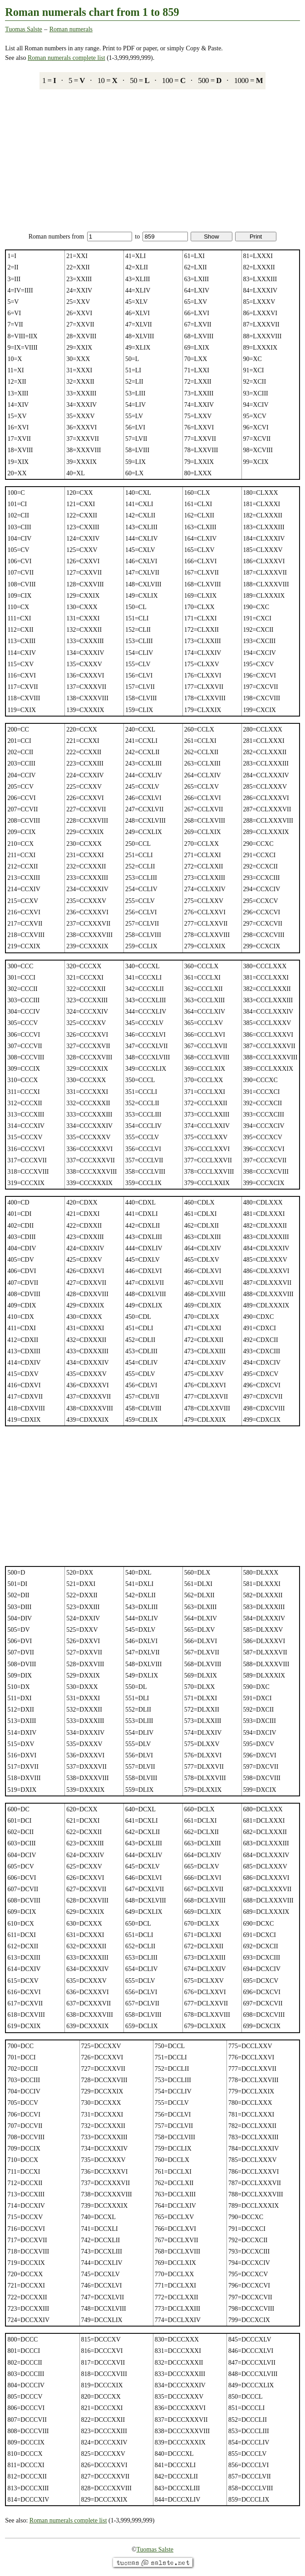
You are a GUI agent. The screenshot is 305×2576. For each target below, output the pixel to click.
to (161, 236)
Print (256, 236)
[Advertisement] (152, 160)
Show (211, 236)
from (102, 236)
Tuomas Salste (23, 29)
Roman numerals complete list (66, 57)
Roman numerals (71, 29)
